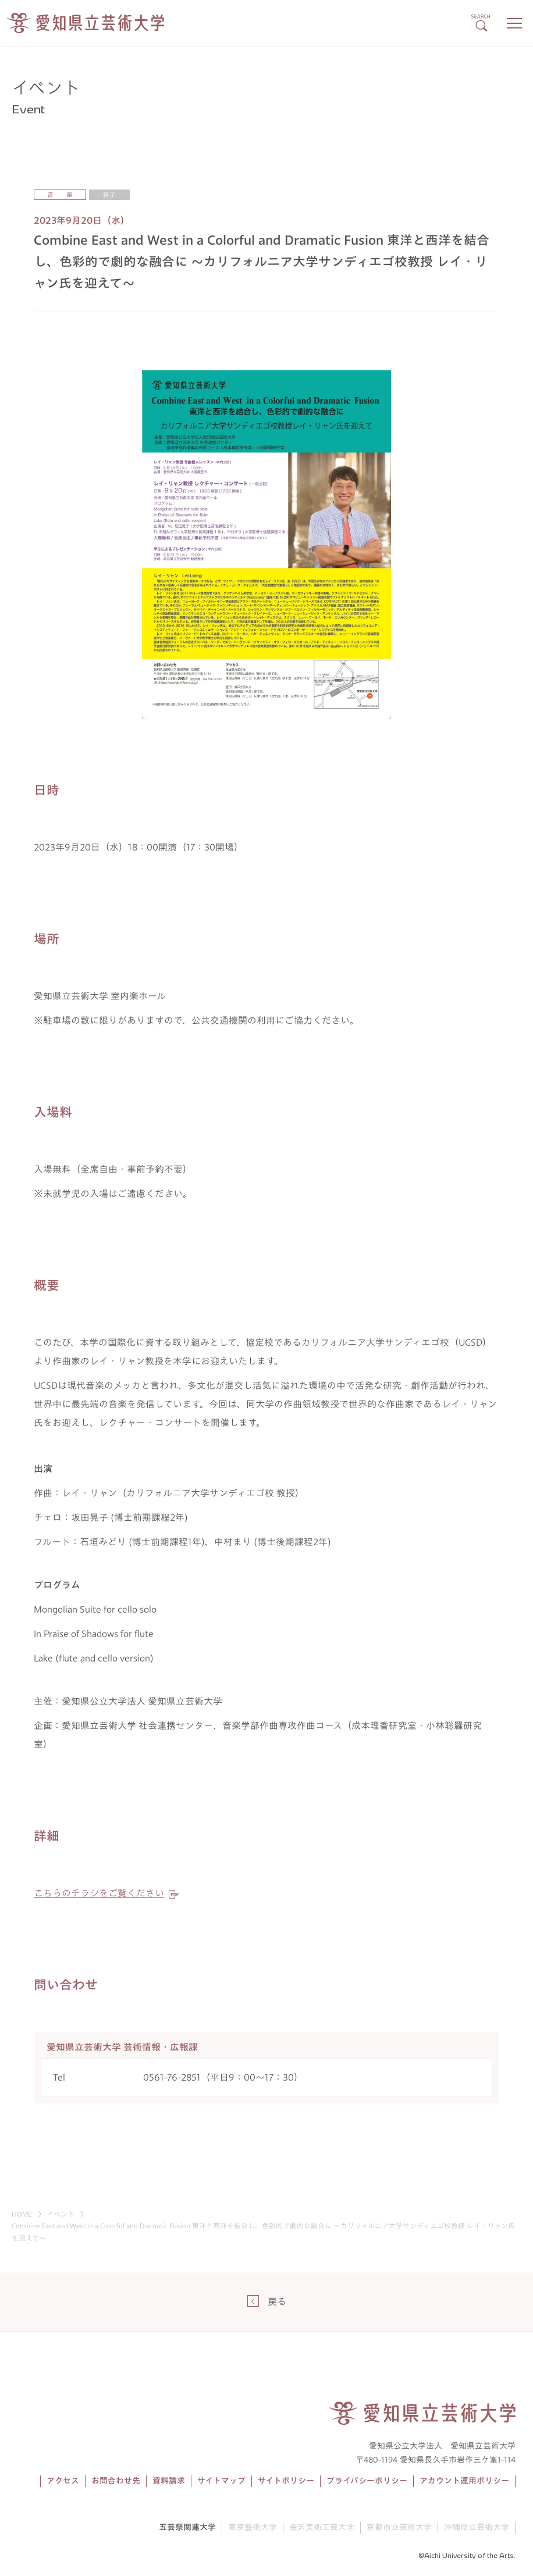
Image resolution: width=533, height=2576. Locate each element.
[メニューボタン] (514, 23)
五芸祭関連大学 (187, 2527)
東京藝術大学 (252, 2527)
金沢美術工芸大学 (321, 2527)
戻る (277, 2301)
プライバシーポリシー (366, 2481)
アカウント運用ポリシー (464, 2481)
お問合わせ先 (115, 2481)
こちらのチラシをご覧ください (99, 1893)
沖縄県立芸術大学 (476, 2527)
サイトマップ (221, 2481)
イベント (60, 2213)
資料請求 (168, 2481)
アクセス (63, 2481)
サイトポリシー (286, 2481)
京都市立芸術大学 (399, 2527)
